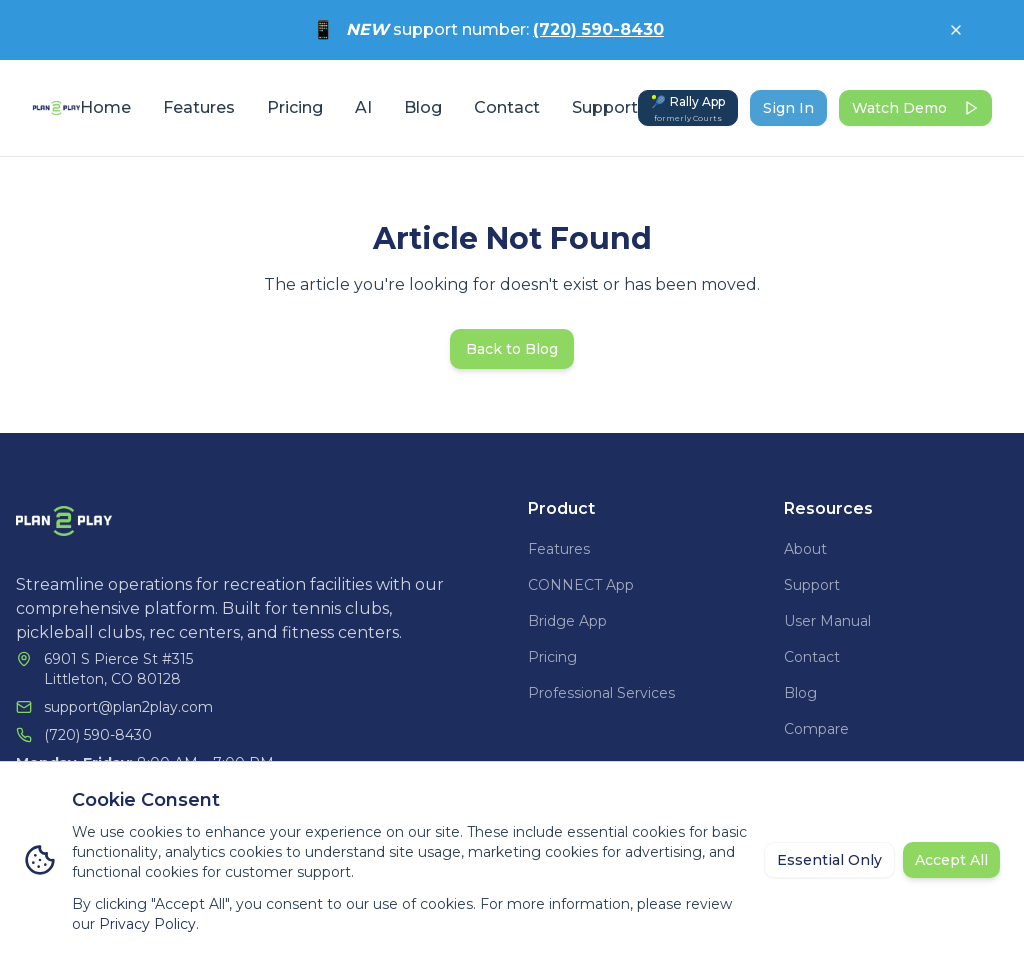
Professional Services (601, 693)
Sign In (788, 108)
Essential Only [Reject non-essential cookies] (829, 860)
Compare (816, 729)
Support (605, 107)
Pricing (295, 107)
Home (105, 107)
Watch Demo (915, 108)
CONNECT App (581, 585)
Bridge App (567, 621)
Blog (423, 107)
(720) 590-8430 (598, 29)
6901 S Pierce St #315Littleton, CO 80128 (118, 669)
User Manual (827, 621)
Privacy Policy (147, 924)
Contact (507, 107)
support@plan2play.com (128, 707)
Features (199, 107)
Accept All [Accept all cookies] (951, 860)
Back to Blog (512, 349)
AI (363, 107)
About (805, 549)
